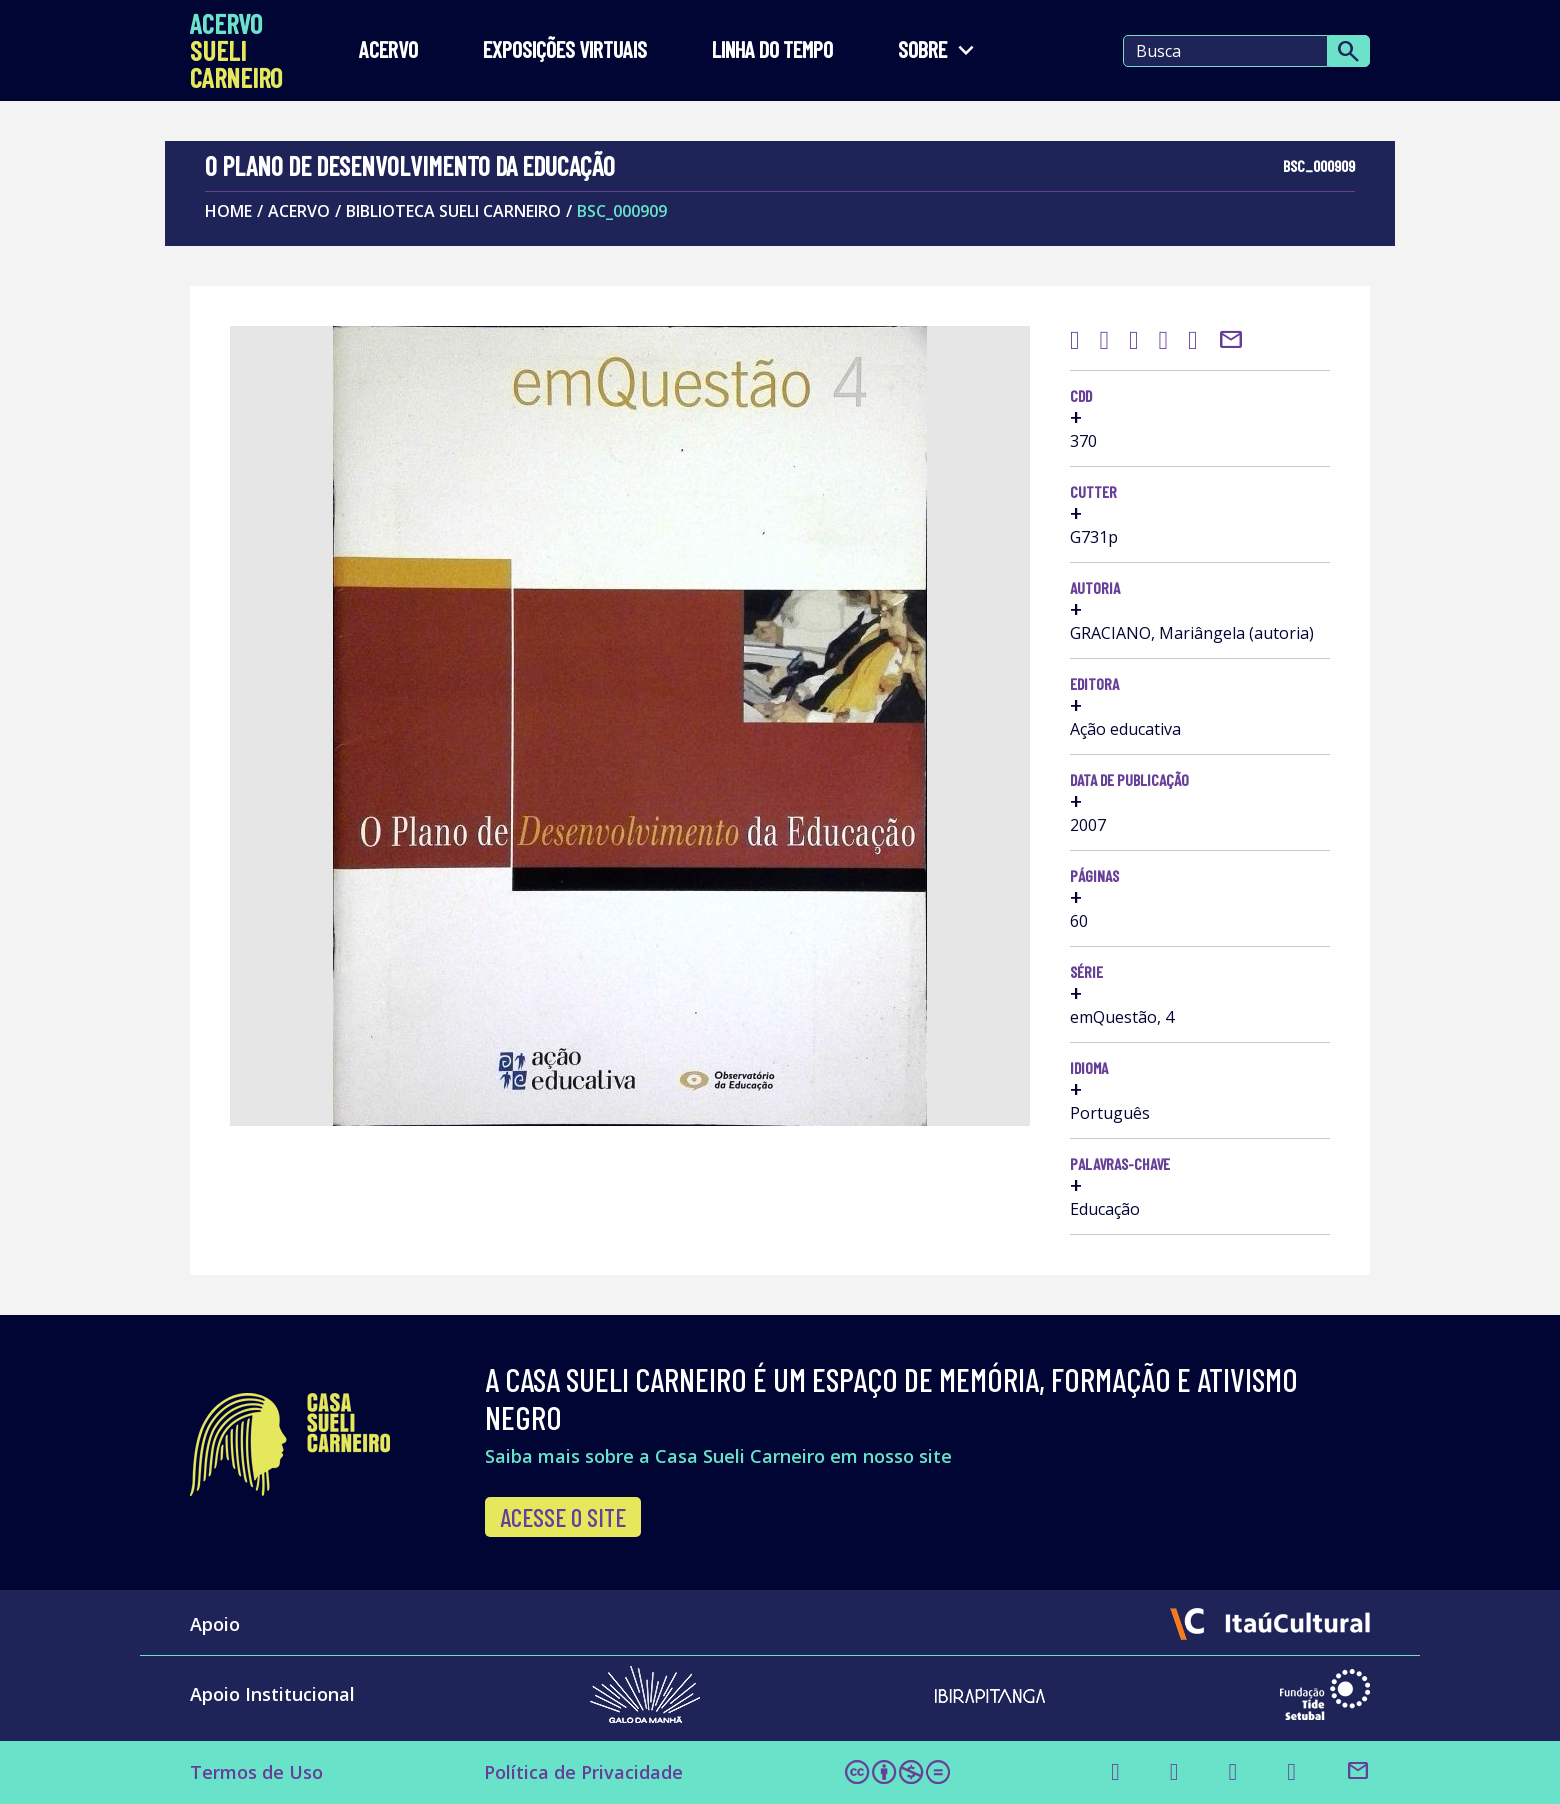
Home (228, 211)
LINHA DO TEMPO (772, 50)
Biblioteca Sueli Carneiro (453, 211)
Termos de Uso (256, 1772)
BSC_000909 (622, 211)
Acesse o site (563, 1517)
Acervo (388, 50)
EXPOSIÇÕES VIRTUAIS (565, 50)
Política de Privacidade (583, 1772)
